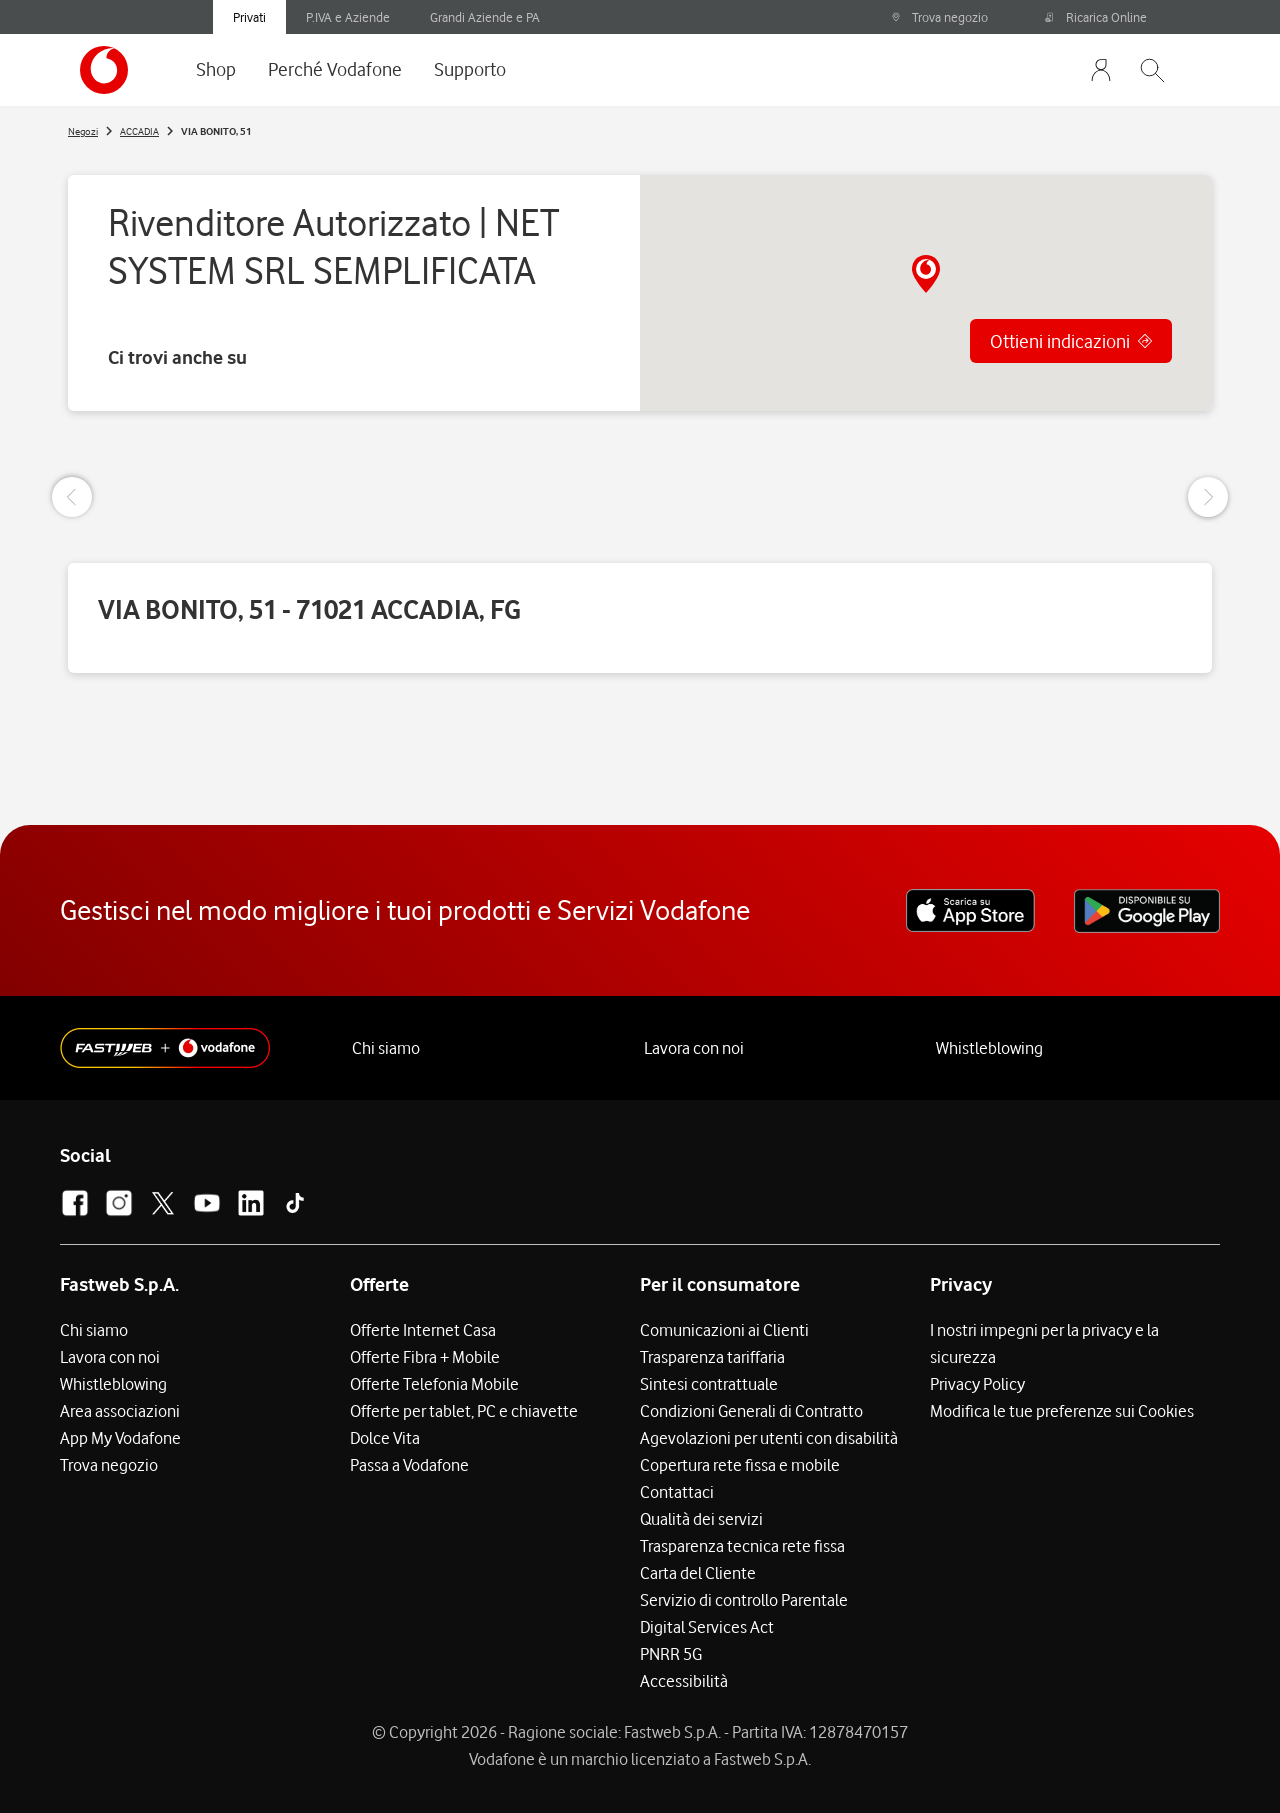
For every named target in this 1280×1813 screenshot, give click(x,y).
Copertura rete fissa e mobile (740, 1465)
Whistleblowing (989, 1048)
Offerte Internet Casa (423, 1330)
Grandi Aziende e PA (485, 17)
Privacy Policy (977, 1384)
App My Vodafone (120, 1438)
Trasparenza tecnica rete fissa (742, 1546)
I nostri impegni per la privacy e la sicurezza (1044, 1343)
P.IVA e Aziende (348, 17)
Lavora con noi (694, 1048)
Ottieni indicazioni (1060, 341)
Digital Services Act (707, 1627)
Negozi (83, 131)
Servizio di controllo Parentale (744, 1600)
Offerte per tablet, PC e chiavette (464, 1411)
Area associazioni (120, 1411)
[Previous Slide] (72, 497)
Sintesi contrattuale (709, 1384)
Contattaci (677, 1492)
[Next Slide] (1208, 497)
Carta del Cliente (698, 1573)
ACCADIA (139, 131)
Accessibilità (684, 1681)
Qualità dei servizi (701, 1519)
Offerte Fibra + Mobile (425, 1357)
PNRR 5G (671, 1654)
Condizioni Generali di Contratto (751, 1411)
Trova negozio (939, 17)
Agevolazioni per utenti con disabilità (769, 1438)
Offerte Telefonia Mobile (434, 1384)
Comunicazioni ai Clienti (724, 1330)
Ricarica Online (1096, 17)
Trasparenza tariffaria (712, 1357)
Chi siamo (386, 1048)
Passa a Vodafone (409, 1465)
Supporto (470, 69)
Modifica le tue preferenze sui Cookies (1062, 1411)
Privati (249, 17)
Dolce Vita (385, 1438)
